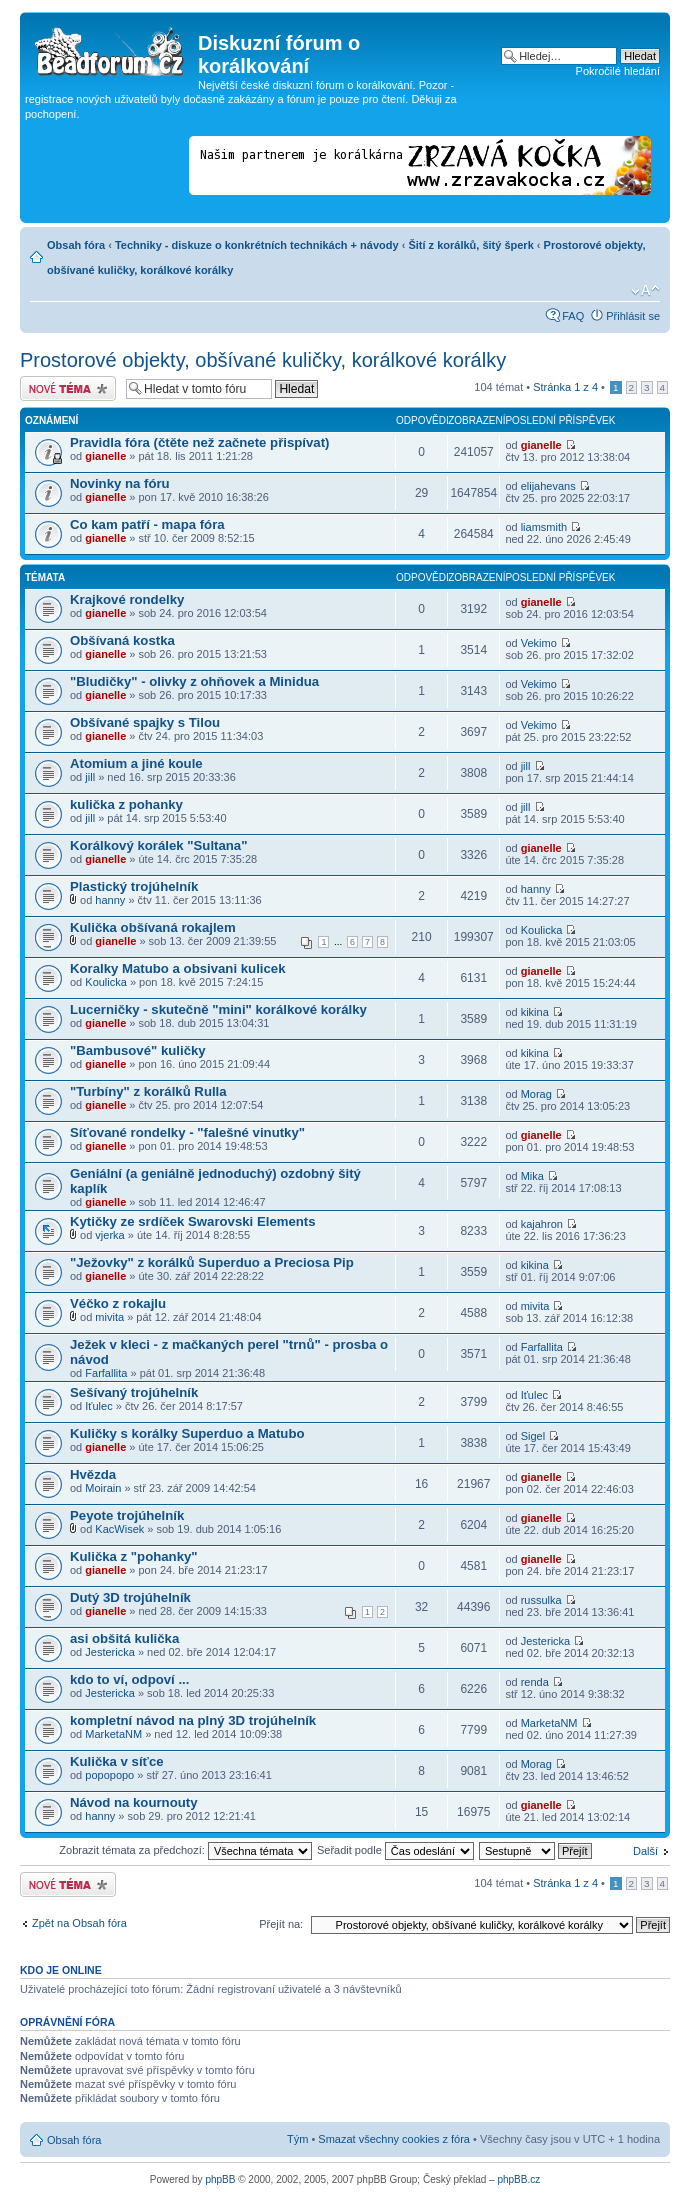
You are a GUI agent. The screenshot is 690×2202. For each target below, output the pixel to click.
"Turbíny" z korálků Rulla (148, 1091)
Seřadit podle (395, 1850)
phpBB (220, 2179)
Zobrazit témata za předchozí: (185, 1850)
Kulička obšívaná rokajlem (153, 927)
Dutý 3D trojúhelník (130, 1597)
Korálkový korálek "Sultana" (158, 845)
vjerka (109, 1235)
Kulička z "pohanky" (134, 1556)
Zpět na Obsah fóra (79, 1923)
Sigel (533, 1436)
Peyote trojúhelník (127, 1515)
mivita (109, 1317)
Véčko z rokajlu (118, 1303)
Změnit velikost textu (645, 291)
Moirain (103, 1488)
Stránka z (565, 387)
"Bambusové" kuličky (138, 1050)
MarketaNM (113, 1734)
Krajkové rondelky (127, 599)
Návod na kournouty (134, 1802)
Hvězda (93, 1474)
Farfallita (106, 1373)
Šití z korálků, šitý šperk (470, 245)
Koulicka (542, 930)
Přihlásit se (633, 316)
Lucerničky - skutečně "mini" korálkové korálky (218, 1009)
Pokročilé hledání (618, 71)
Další (645, 1851)
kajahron (542, 1224)
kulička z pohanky (126, 804)
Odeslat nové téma (68, 388)
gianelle (105, 456)
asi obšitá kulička (124, 1638)
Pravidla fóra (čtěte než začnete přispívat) (199, 442)
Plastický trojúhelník (134, 886)
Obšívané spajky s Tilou (145, 722)
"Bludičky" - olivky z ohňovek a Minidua (194, 681)
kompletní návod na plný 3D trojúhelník (193, 1720)
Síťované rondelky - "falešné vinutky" (187, 1132)
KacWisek (119, 1529)
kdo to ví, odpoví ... (129, 1679)
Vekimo (539, 643)
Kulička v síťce (117, 1761)
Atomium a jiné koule (136, 763)
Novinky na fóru (120, 483)
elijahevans (548, 486)
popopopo (109, 1775)
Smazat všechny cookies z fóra (394, 2139)
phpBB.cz (518, 2179)
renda (535, 1682)
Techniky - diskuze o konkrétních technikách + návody (257, 245)
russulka (541, 1600)
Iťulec (98, 1406)
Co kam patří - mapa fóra (147, 524)
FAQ (573, 316)
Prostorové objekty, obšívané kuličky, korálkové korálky (263, 360)
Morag (536, 1094)
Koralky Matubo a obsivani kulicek (177, 968)
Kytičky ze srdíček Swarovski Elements (193, 1221)
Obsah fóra (76, 245)
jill (90, 777)
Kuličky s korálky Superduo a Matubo (187, 1433)
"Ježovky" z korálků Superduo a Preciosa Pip (212, 1262)
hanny (110, 900)
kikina (535, 1012)
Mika (532, 1176)
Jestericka (110, 1652)
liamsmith (544, 527)
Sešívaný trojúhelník (134, 1392)
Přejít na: (281, 1924)
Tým (297, 2139)
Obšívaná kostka (122, 640)
